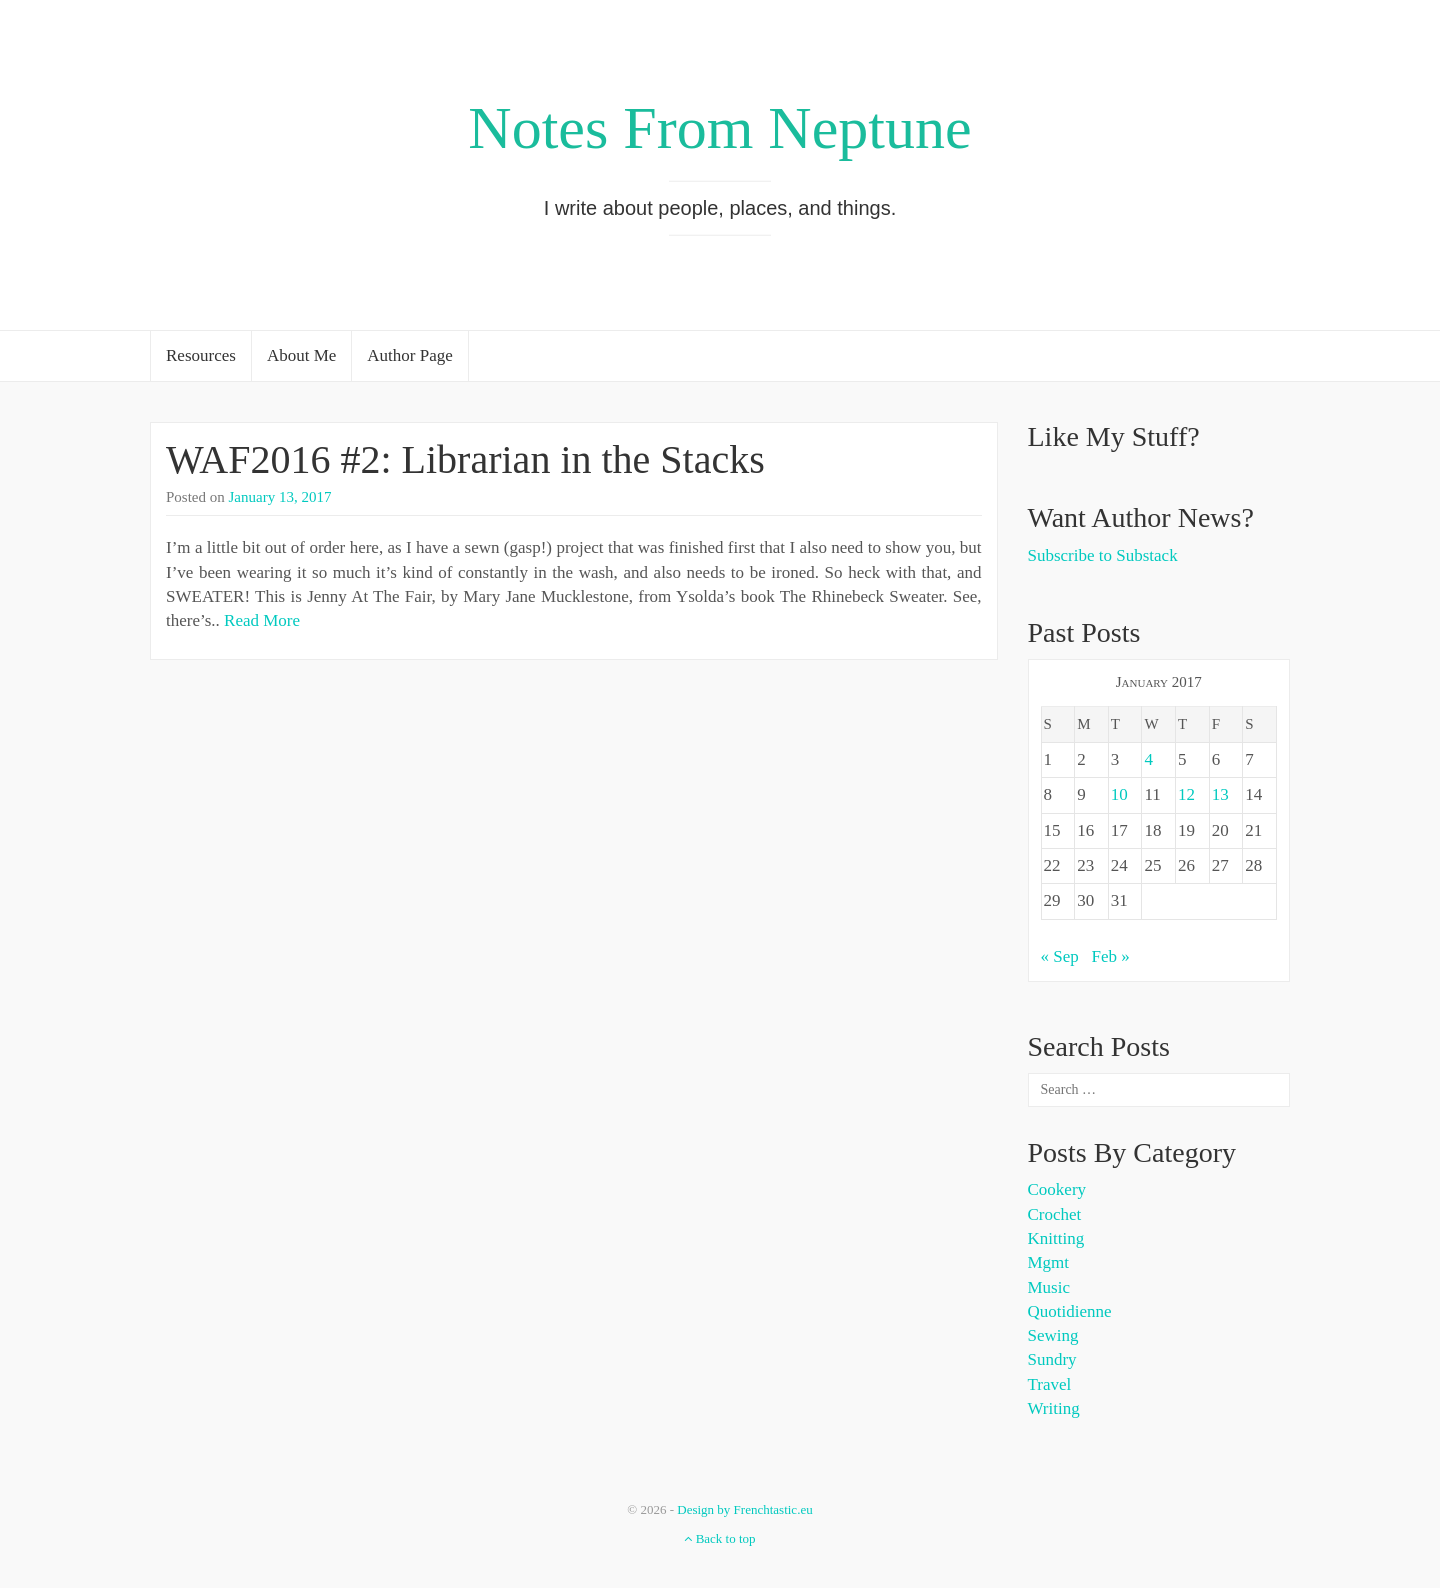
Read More (262, 620)
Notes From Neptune (719, 128)
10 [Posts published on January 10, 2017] (1119, 794)
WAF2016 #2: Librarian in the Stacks (465, 459)
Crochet (1055, 1214)
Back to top (719, 1538)
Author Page (409, 355)
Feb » (1111, 956)
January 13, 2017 (280, 497)
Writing (1054, 1408)
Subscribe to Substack (1103, 555)
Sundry (1052, 1359)
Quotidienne (1070, 1311)
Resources (201, 355)
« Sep (1060, 956)
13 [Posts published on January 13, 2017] (1220, 794)
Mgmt (1049, 1262)
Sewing (1053, 1335)
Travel (1050, 1384)
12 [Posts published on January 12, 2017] (1186, 794)
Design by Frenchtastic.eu (744, 1509)
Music (1049, 1287)
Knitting (1056, 1238)
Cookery (1057, 1189)
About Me (301, 355)
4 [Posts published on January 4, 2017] (1148, 759)
